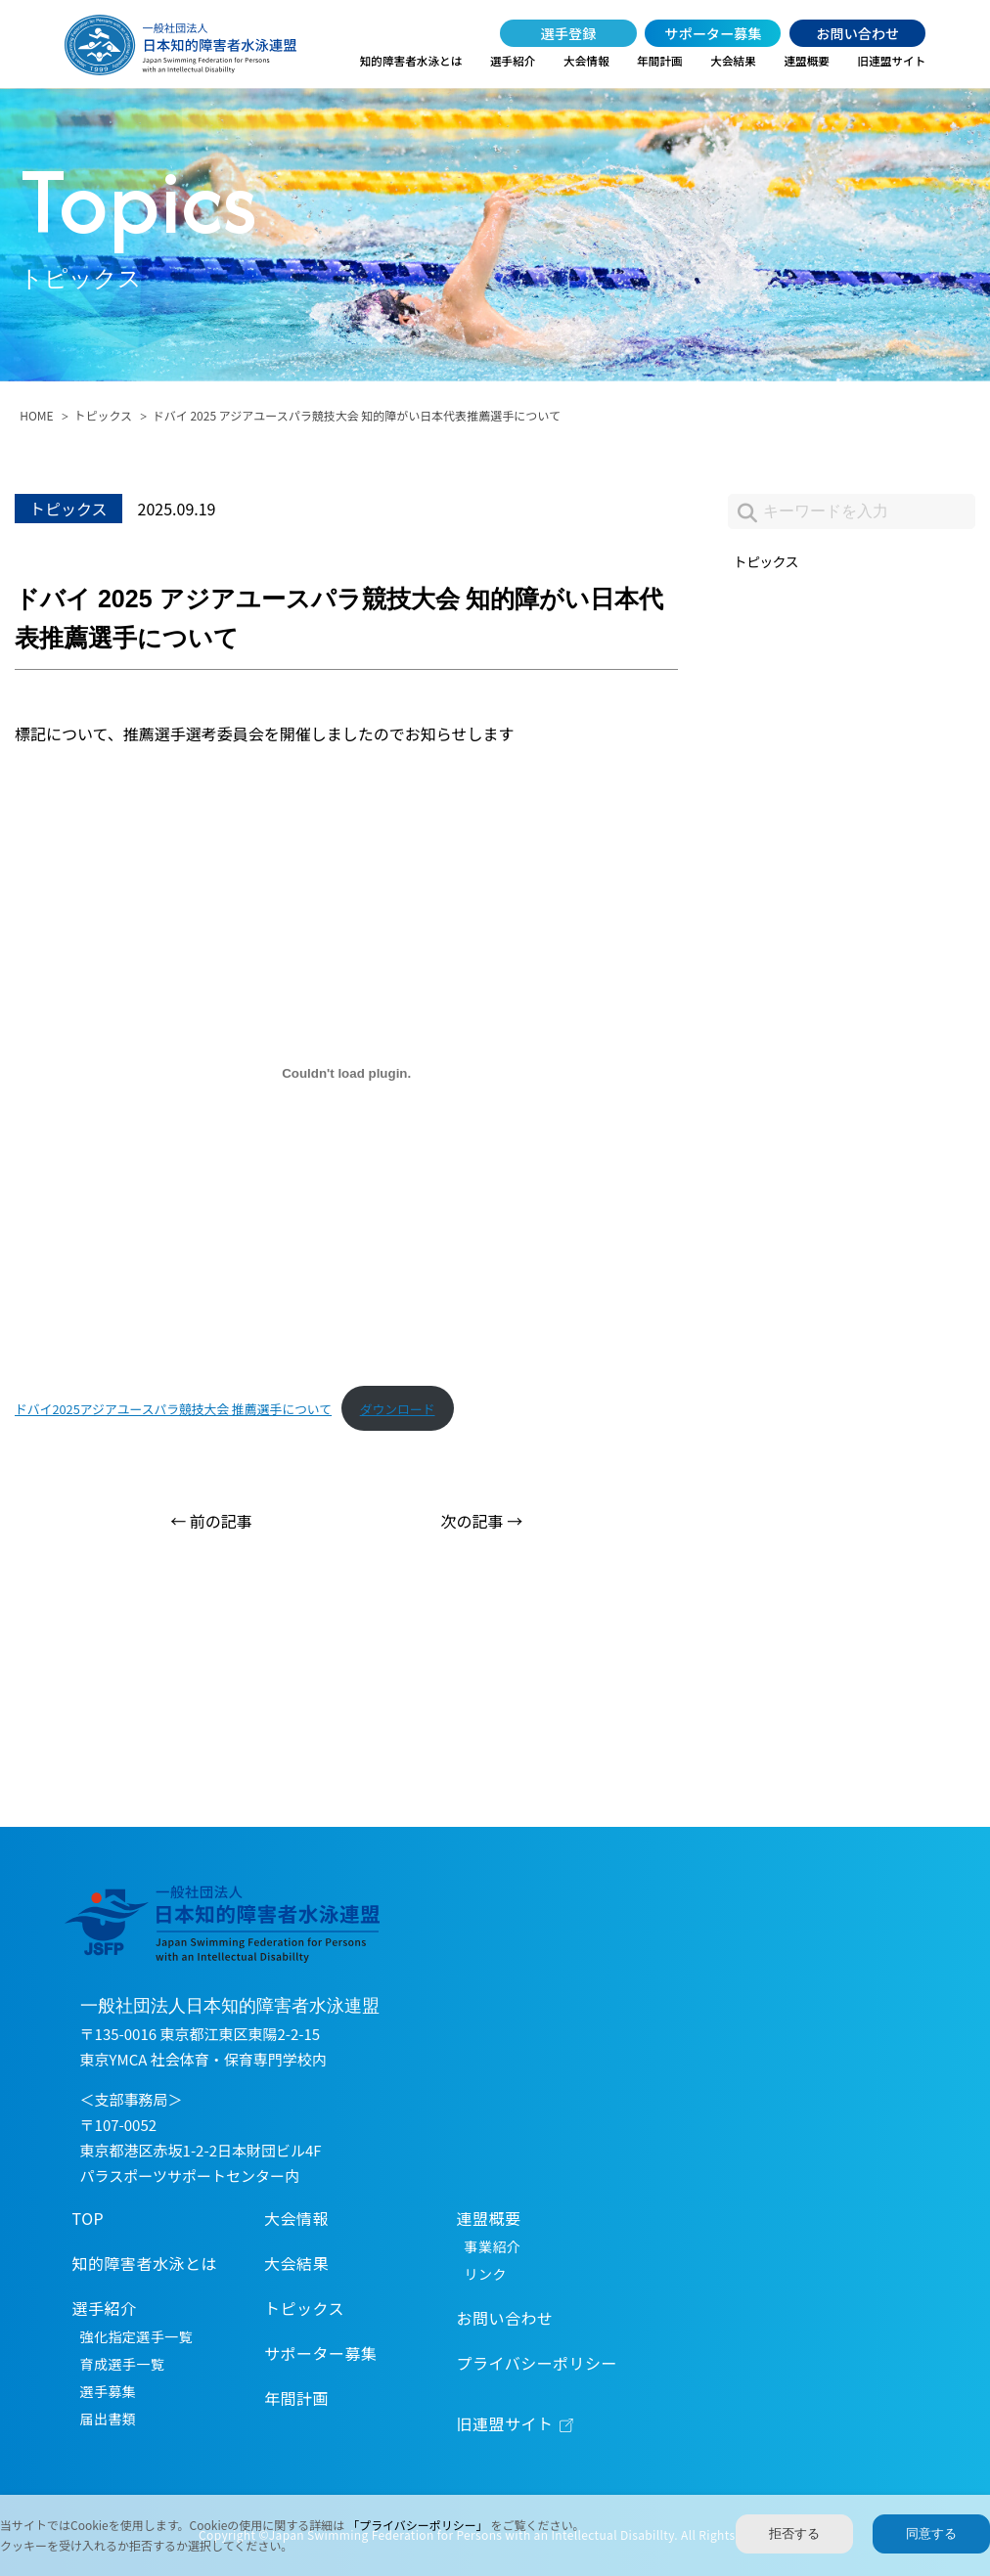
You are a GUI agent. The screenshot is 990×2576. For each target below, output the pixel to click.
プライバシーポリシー (537, 2363)
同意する (931, 2533)
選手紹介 (513, 60)
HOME (36, 415)
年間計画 (660, 60)
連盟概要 (807, 60)
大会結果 (733, 60)
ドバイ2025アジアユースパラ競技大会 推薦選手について (173, 1408)
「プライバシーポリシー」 (418, 2524)
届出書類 (108, 2418)
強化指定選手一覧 (136, 2336)
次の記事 (472, 1520)
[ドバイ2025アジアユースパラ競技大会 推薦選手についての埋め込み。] (346, 1072)
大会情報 (586, 60)
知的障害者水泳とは (411, 60)
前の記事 (221, 1520)
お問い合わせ (857, 33)
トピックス (102, 415)
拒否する (794, 2533)
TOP (88, 2218)
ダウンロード (397, 1408)
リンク (486, 2274)
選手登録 (569, 33)
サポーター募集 (712, 33)
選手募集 (108, 2391)
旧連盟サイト (892, 60)
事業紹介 (493, 2246)
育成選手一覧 (122, 2364)
